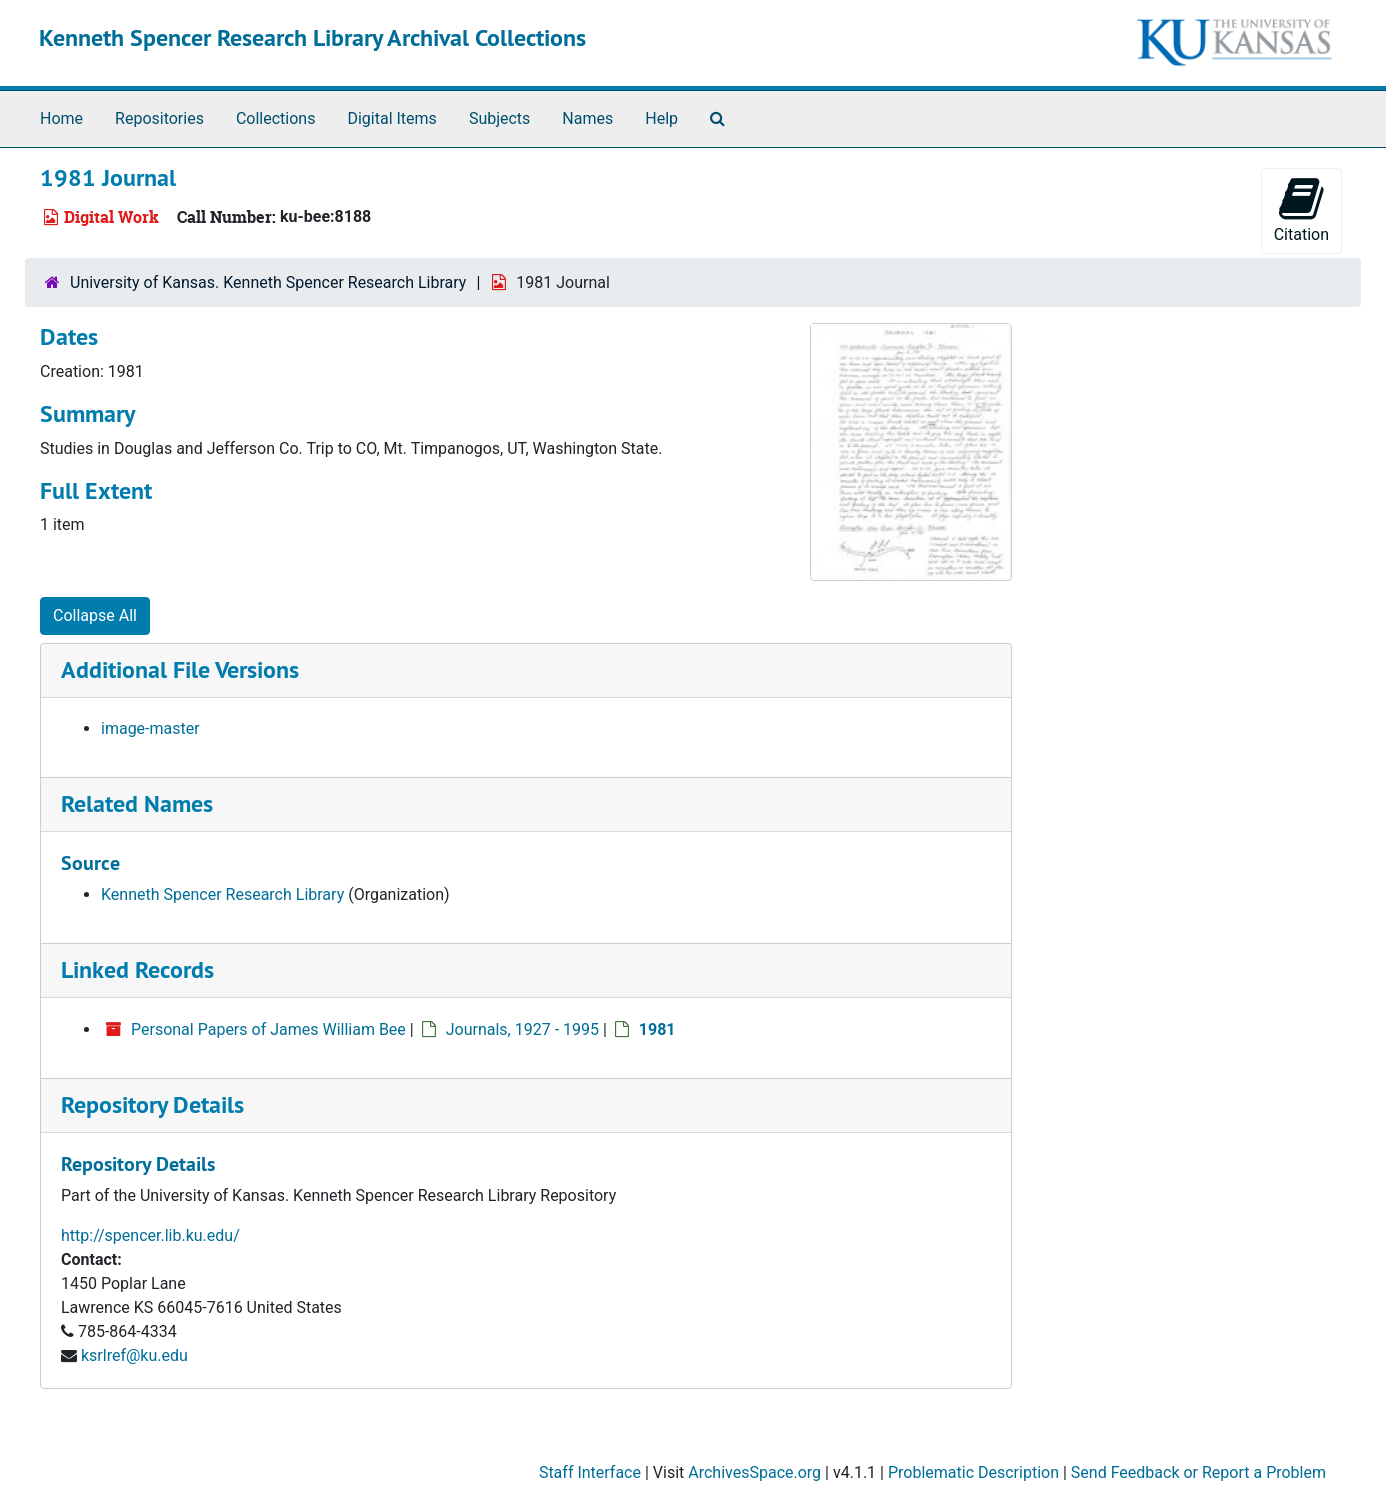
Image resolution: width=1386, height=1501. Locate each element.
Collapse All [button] (95, 615)
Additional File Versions (180, 669)
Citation (1301, 209)
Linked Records (137, 969)
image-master (150, 728)
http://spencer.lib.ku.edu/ (150, 1235)
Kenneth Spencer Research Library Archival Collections (312, 37)
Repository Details (152, 1104)
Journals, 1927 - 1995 (522, 1029)
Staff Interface (590, 1472)
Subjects (499, 118)
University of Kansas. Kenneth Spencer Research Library (268, 282)
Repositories (159, 118)
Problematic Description (973, 1472)
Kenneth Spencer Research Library (222, 894)
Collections (276, 118)
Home (61, 118)
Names (587, 118)
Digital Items (391, 118)
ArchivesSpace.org (754, 1472)
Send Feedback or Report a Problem (1198, 1472)
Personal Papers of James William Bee (268, 1029)
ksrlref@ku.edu (134, 1355)
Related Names (137, 803)
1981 (657, 1029)
